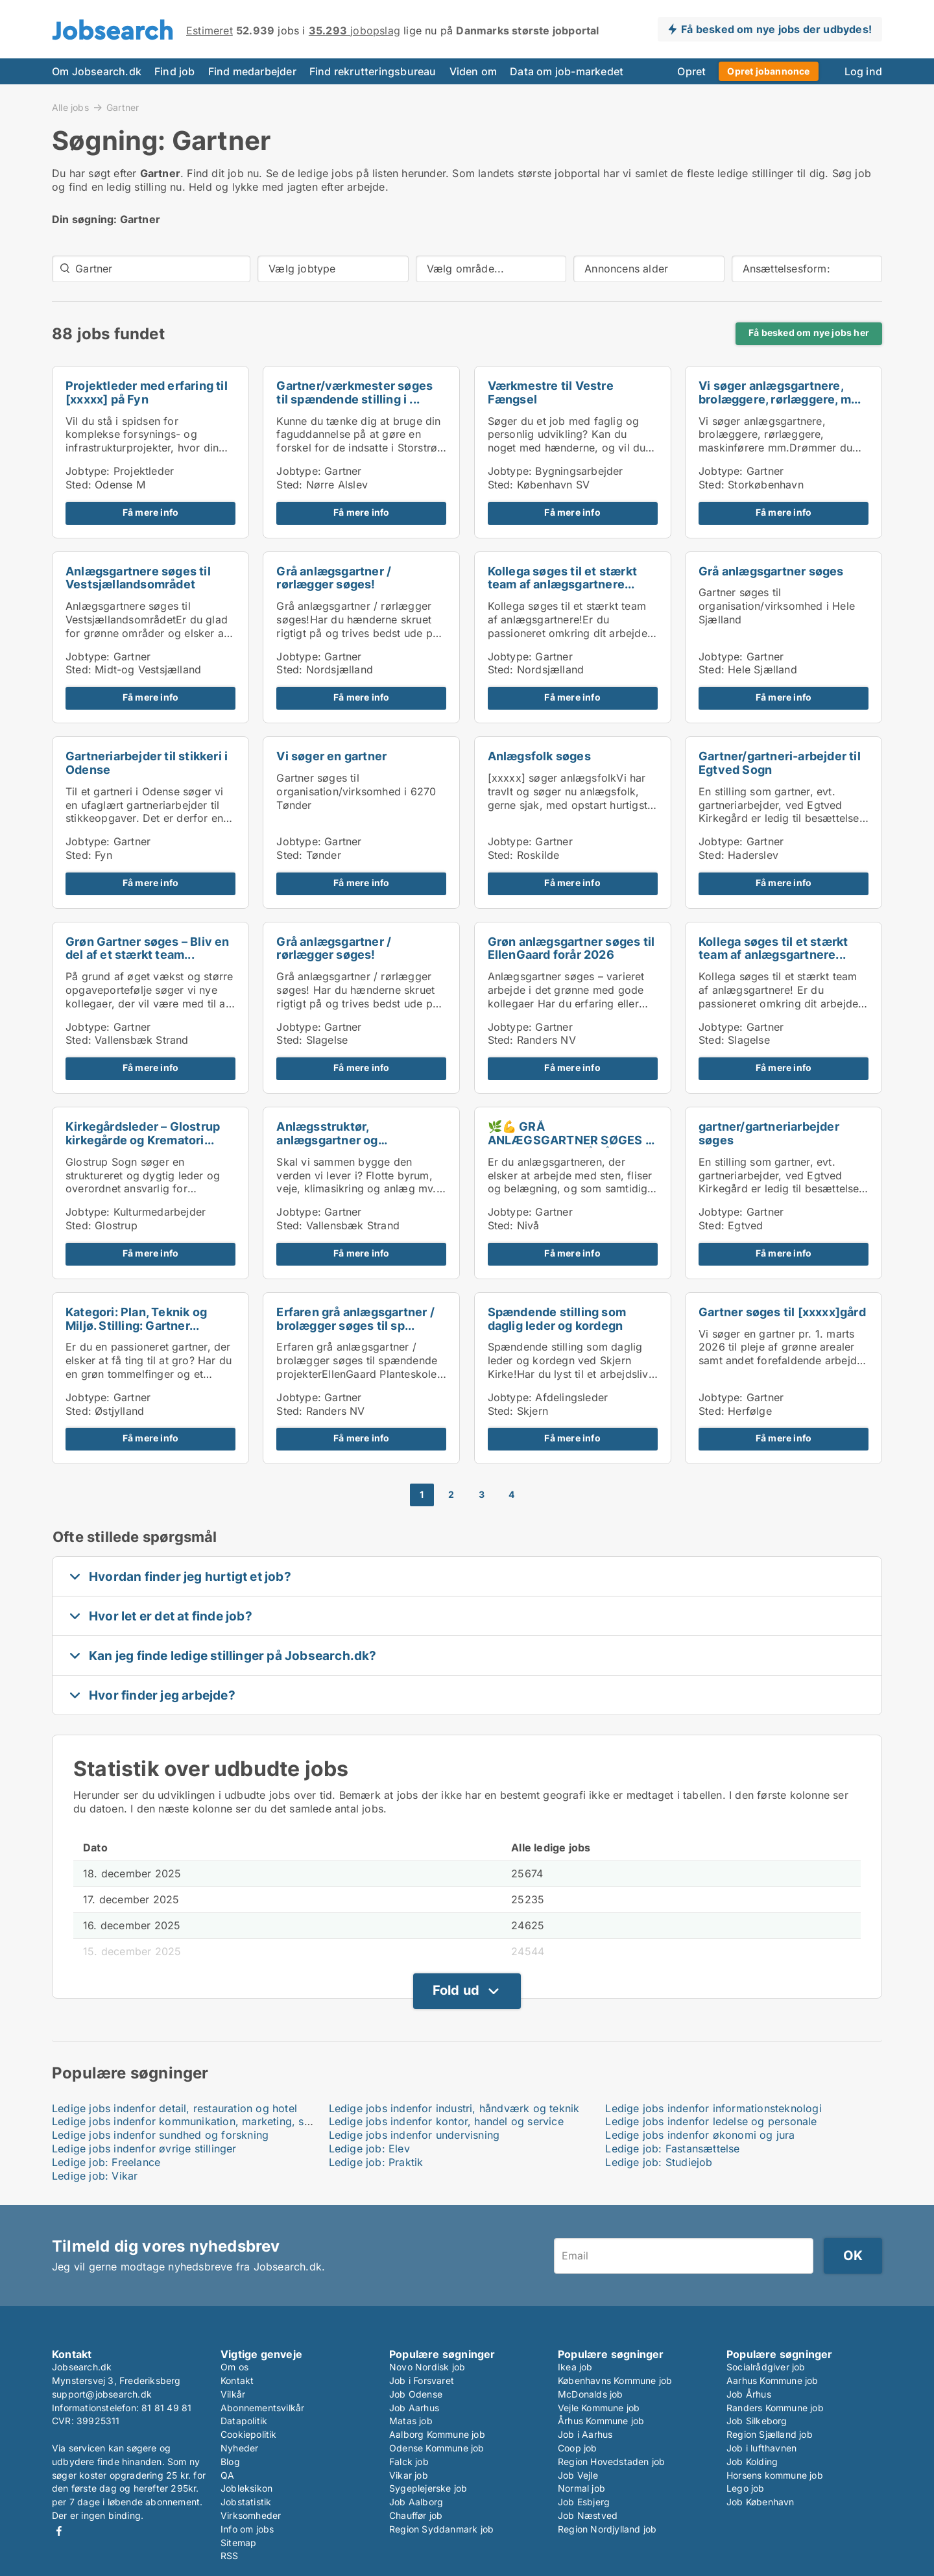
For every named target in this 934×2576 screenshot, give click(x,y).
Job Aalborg (416, 2501)
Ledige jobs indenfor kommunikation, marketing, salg (185, 2121)
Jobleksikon (246, 2488)
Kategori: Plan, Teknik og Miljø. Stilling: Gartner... (136, 1318)
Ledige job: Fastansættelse (672, 2148)
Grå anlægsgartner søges (771, 571)
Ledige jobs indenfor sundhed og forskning (160, 2134)
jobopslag (354, 30)
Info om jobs (247, 2528)
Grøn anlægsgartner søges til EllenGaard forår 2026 (571, 948)
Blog (230, 2461)
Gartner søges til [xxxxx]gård (782, 1312)
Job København (760, 2501)
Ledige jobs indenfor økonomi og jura (700, 2134)
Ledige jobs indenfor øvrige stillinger (144, 2148)
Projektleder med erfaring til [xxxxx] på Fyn (147, 392)
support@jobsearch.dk (102, 2394)
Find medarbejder (252, 71)
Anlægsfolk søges (539, 756)
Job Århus (748, 2394)
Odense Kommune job (437, 2447)
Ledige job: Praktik (376, 2162)
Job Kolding (752, 2461)
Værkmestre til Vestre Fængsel (551, 392)
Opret (691, 71)
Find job (174, 71)
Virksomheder (251, 2515)
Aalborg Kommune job (437, 2434)
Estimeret (209, 30)
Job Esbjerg (584, 2501)
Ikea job (575, 2366)
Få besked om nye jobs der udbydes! (776, 29)
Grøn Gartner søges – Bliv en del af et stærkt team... (148, 948)
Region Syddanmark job (441, 2528)
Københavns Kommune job (615, 2380)
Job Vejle (578, 2475)
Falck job (409, 2461)
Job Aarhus (414, 2407)
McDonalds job (590, 2394)
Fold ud (456, 1990)
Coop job (577, 2447)
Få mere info (150, 512)
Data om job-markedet (566, 71)
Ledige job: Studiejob (658, 2162)
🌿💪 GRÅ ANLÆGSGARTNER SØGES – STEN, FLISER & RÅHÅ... (569, 1140)
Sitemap (238, 2542)
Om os (234, 2366)
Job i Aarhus (585, 2434)
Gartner (122, 107)
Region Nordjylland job (607, 2528)
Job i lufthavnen (761, 2447)
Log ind (863, 71)
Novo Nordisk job (427, 2366)
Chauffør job (415, 2515)
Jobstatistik (246, 2501)
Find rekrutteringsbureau (373, 71)
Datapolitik (244, 2420)
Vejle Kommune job (599, 2407)
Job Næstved (587, 2515)
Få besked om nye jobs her (808, 333)
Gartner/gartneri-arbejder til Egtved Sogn (780, 762)
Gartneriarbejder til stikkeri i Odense (147, 762)
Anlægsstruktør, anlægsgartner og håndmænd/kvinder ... (338, 1140)
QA (227, 2475)
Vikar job (408, 2475)
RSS (230, 2555)
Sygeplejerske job (428, 2488)
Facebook (59, 2531)
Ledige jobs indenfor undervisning (414, 2134)
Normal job (581, 2488)
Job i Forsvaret (421, 2380)
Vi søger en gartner (331, 756)
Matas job (411, 2420)
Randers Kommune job (775, 2407)
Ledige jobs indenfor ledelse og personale (711, 2121)
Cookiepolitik (249, 2434)
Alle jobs (70, 107)
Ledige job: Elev (369, 2148)
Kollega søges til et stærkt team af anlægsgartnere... (562, 578)
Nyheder (239, 2447)
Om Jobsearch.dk (96, 71)
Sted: (78, 484)
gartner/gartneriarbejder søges (769, 1133)
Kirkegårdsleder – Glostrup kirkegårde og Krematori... (143, 1133)
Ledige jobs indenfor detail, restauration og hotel (174, 2108)
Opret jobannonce (768, 71)
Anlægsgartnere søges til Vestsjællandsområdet (138, 578)
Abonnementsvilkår (262, 2407)
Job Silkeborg (756, 2420)
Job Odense (415, 2394)
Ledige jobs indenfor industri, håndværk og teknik (454, 2108)
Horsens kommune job (774, 2475)
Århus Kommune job (601, 2420)
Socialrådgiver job (766, 2366)
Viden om (473, 71)
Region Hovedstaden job (611, 2461)
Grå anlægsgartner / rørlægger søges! (333, 578)
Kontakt (237, 2380)
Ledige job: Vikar (95, 2175)
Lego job (745, 2488)
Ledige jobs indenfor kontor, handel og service (446, 2121)
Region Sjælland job (769, 2434)
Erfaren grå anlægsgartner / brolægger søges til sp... (355, 1318)
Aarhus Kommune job (772, 2380)
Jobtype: (88, 470)
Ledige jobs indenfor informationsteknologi (713, 2108)
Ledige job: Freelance (106, 2162)
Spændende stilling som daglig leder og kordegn (557, 1318)
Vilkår (233, 2394)
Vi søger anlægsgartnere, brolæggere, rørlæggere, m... (780, 392)
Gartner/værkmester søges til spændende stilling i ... (354, 392)
